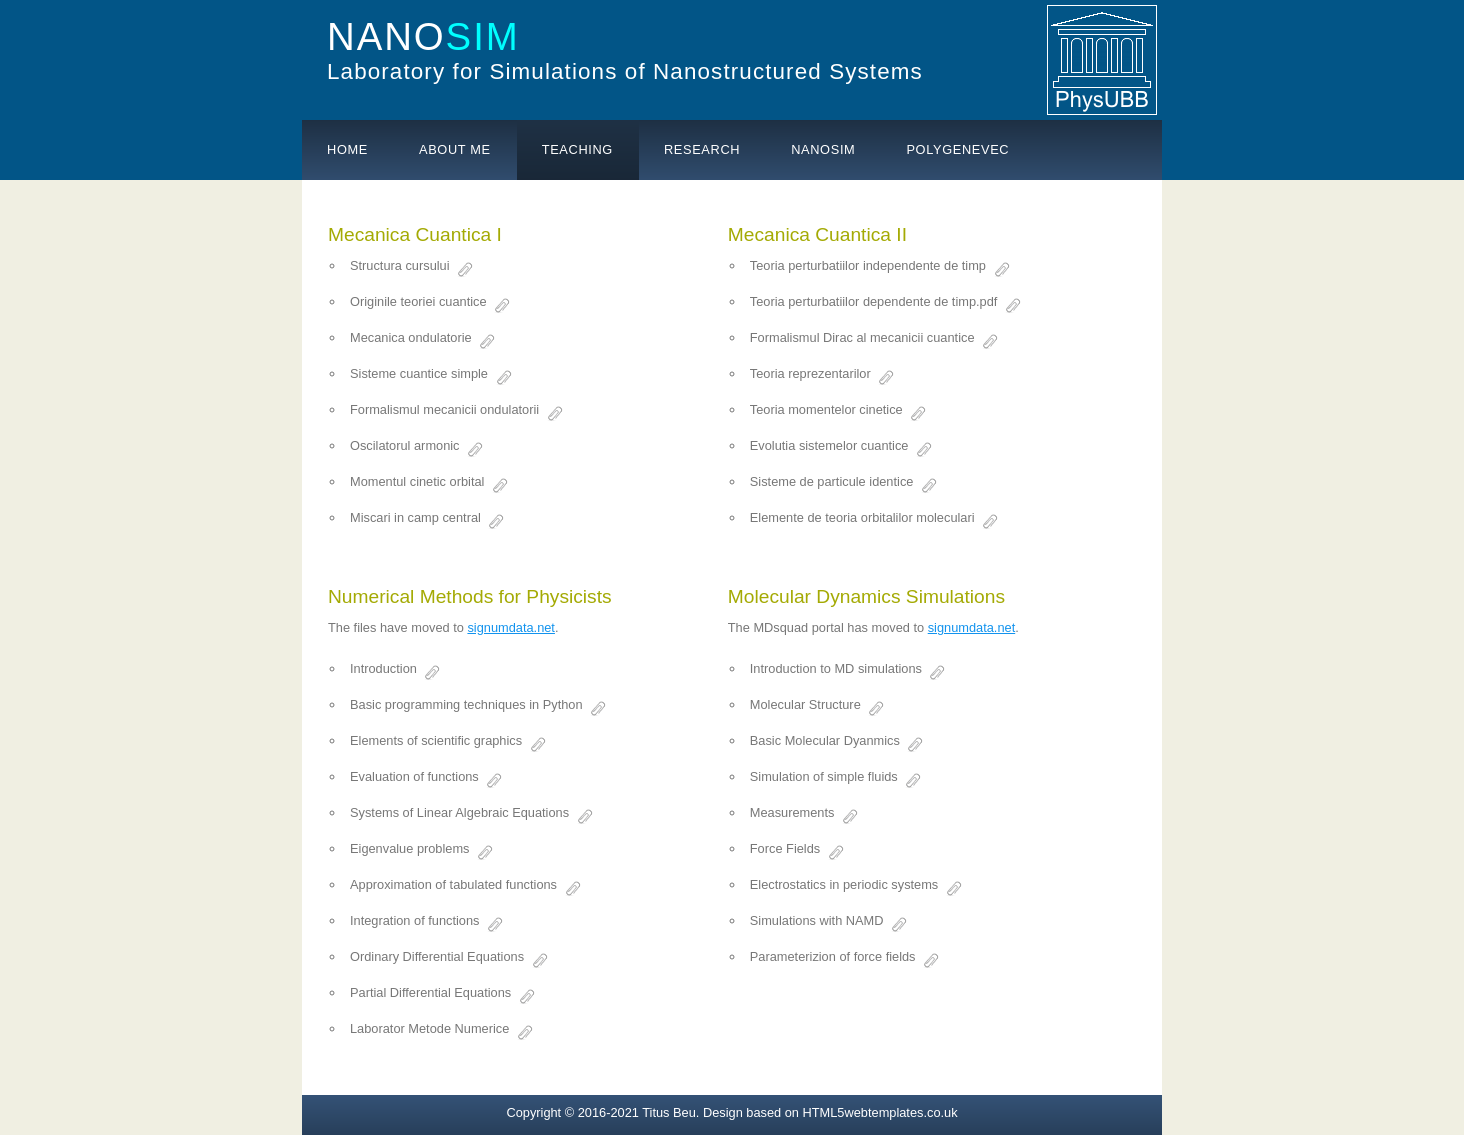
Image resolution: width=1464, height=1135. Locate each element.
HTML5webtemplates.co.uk (880, 1112)
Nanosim (823, 149)
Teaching (577, 149)
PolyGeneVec (957, 149)
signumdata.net (511, 627)
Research (702, 149)
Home (347, 149)
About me (455, 149)
